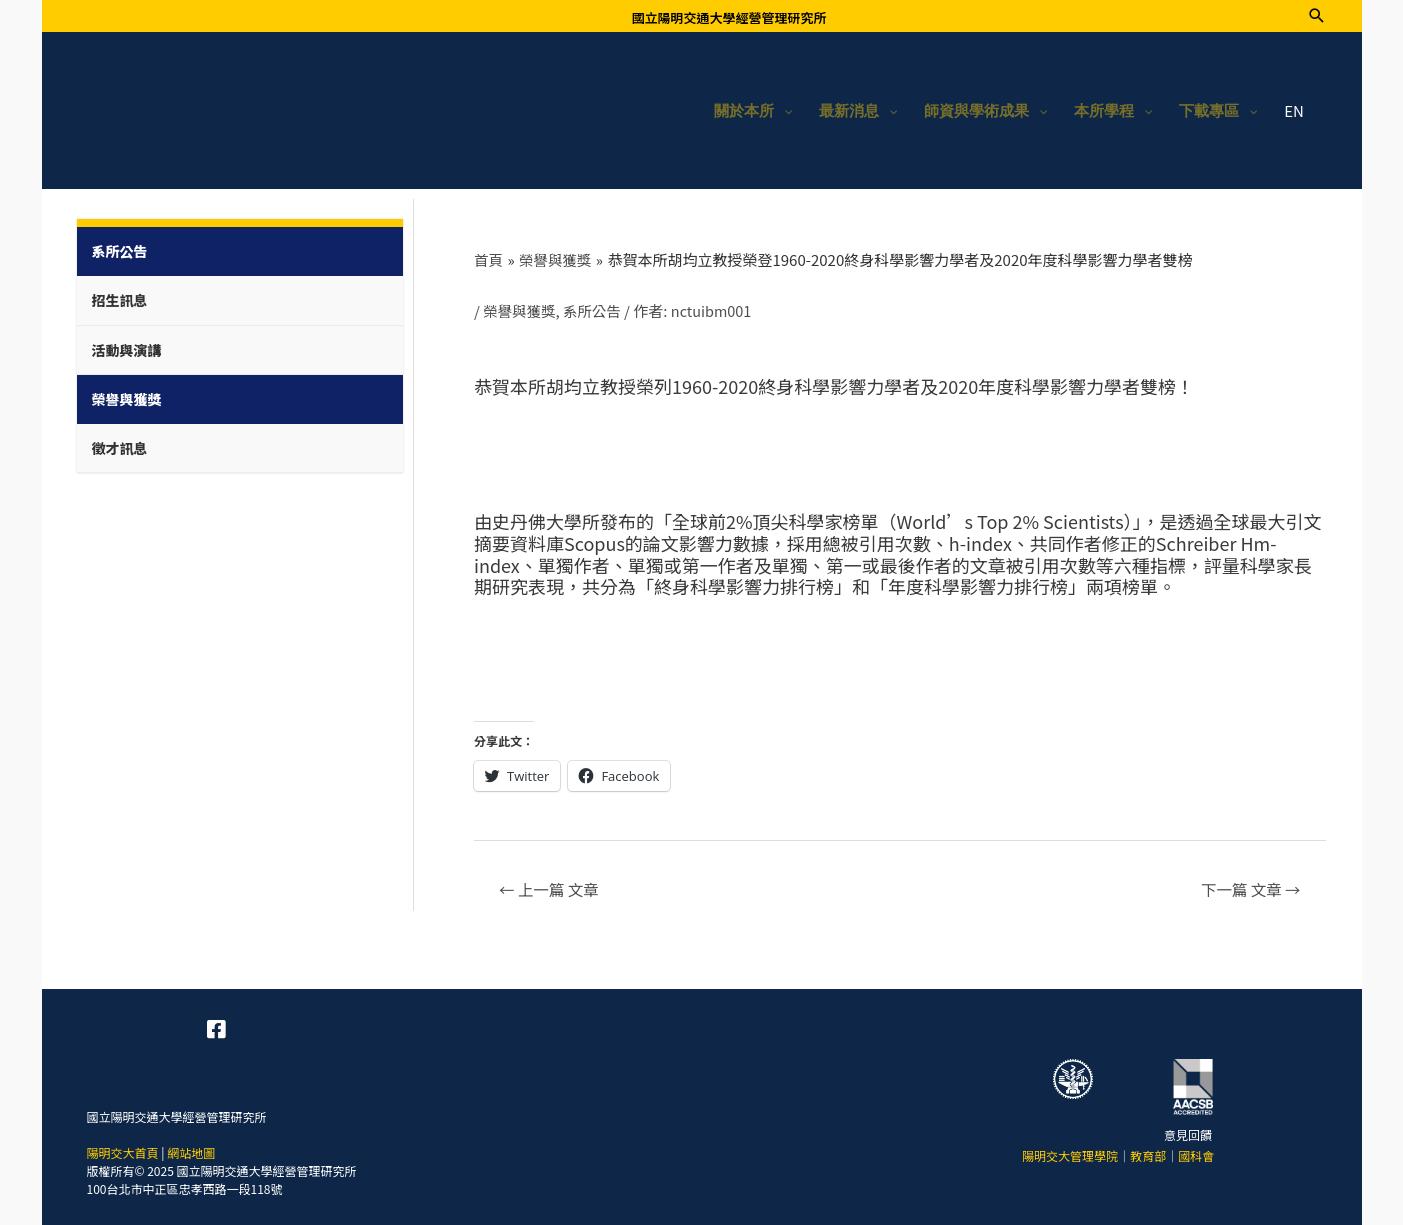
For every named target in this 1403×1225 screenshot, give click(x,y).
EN (1294, 107)
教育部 (1148, 1151)
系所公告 (596, 306)
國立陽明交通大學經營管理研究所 (728, 17)
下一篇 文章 (1247, 886)
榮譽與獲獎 (520, 306)
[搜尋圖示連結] (1317, 15)
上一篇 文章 (551, 886)
